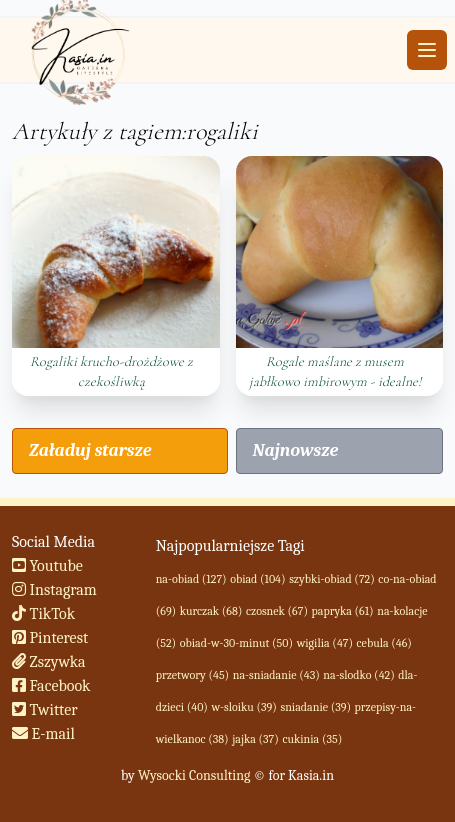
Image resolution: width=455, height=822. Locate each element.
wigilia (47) (325, 643)
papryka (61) (343, 611)
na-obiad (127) (191, 579)
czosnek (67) (277, 611)
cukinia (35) (312, 739)
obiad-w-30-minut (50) (236, 643)
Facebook (51, 686)
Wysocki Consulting (194, 775)
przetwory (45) (193, 675)
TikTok (43, 614)
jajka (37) (255, 739)
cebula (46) (384, 643)
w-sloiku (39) (243, 707)
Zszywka (49, 662)
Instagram (54, 590)
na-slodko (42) (358, 675)
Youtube (47, 566)
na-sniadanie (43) (276, 675)
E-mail (43, 734)
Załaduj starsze (90, 450)
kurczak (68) (211, 611)
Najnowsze (296, 450)
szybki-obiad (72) (332, 579)
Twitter (45, 710)
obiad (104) (257, 579)
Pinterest (50, 638)
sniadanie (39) (315, 707)
